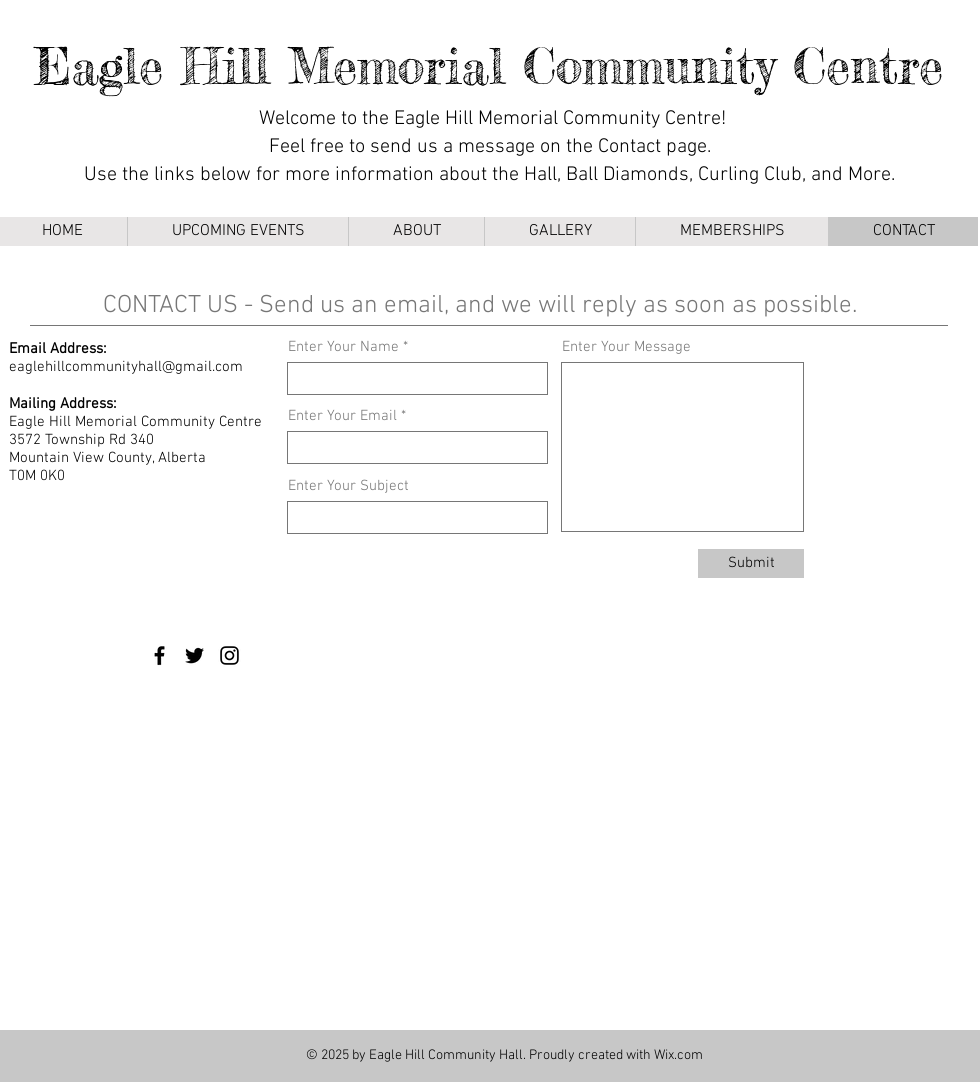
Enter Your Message (626, 347)
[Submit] (751, 563)
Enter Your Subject (348, 486)
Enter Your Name (343, 347)
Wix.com (678, 1055)
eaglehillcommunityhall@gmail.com (126, 367)
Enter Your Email (342, 416)
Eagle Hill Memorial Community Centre (488, 66)
